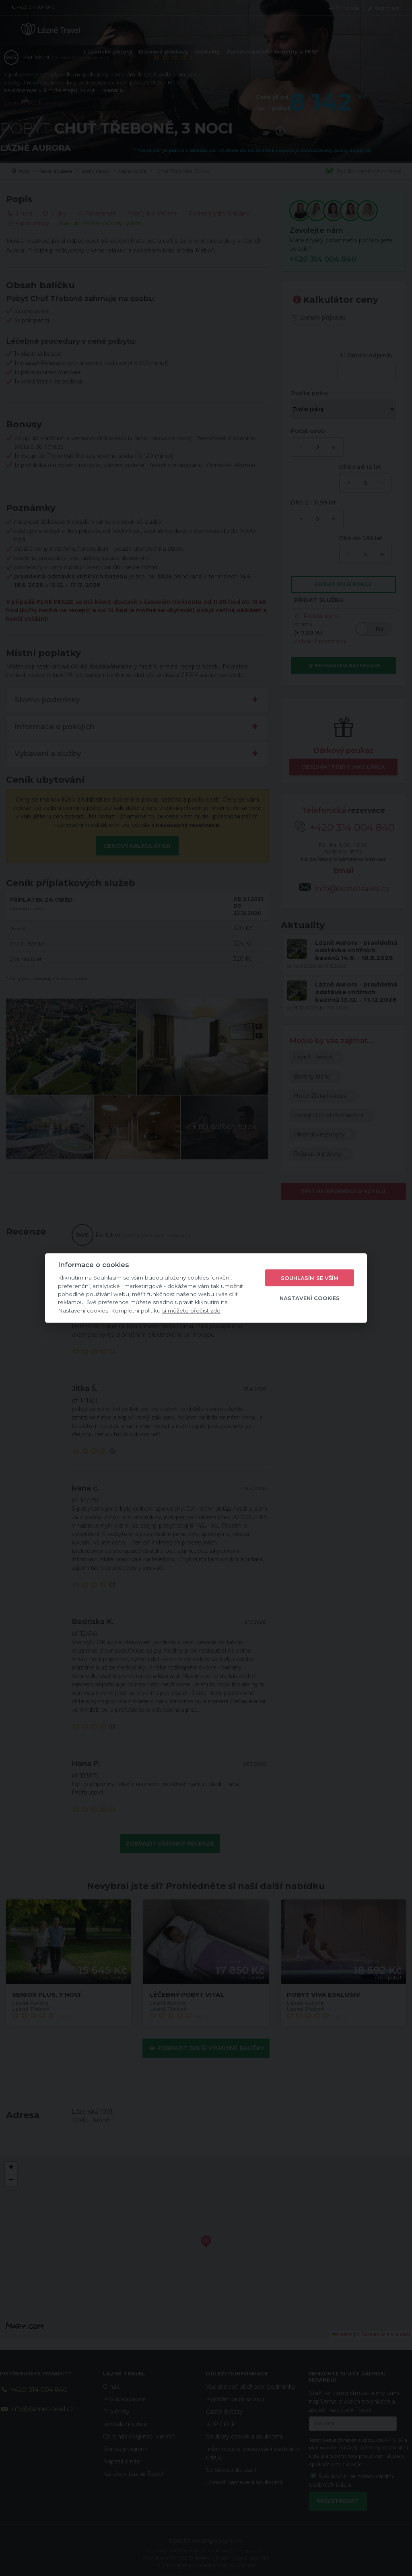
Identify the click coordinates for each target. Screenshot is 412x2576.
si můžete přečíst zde (191, 1310)
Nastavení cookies (310, 1297)
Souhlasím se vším (309, 1277)
